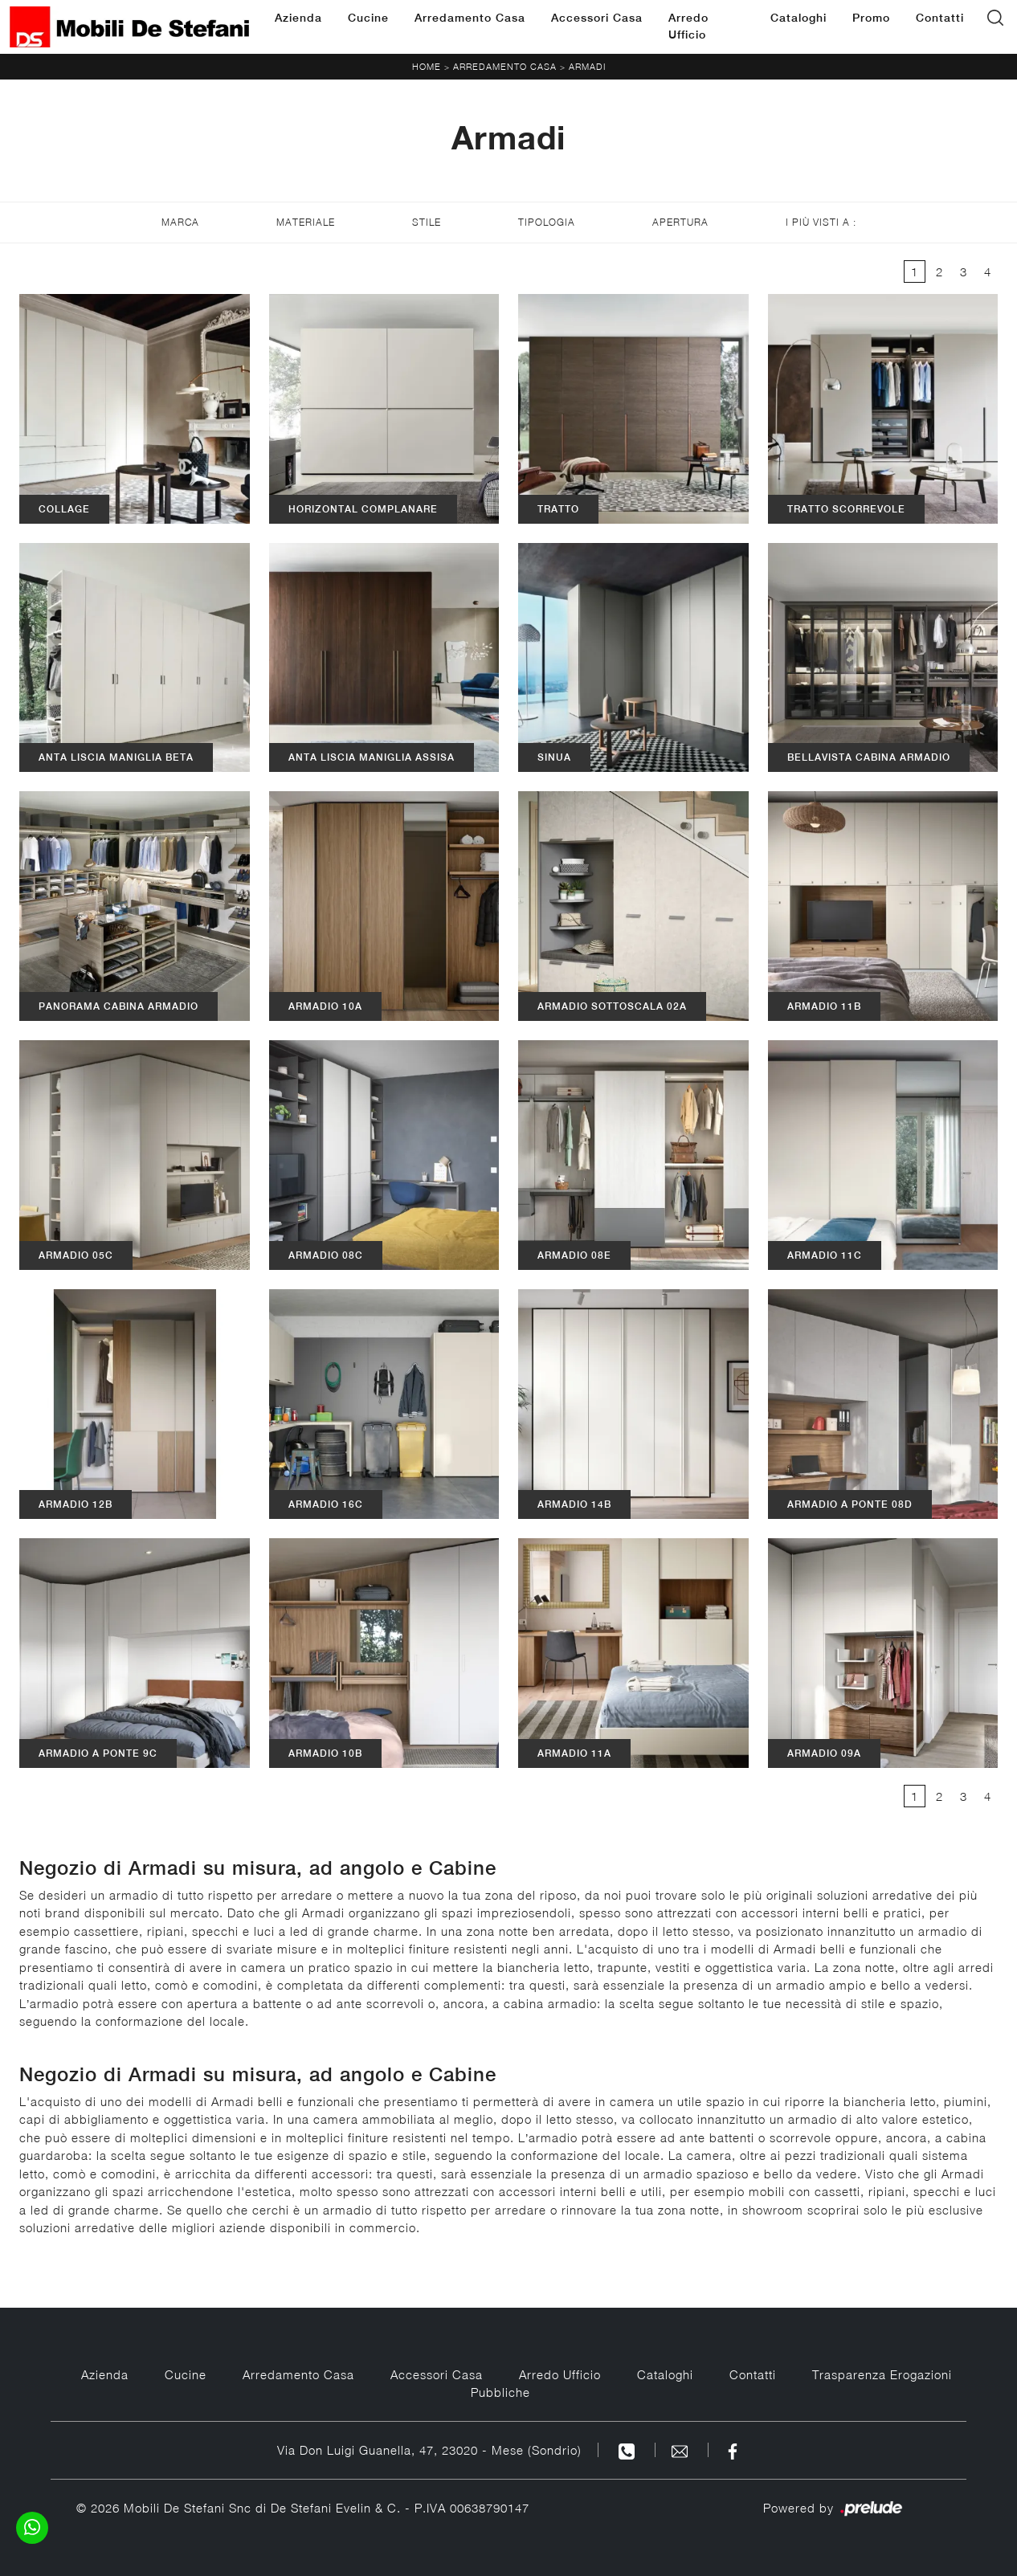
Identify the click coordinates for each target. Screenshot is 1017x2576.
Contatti (940, 17)
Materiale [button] (305, 222)
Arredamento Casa (470, 17)
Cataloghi (798, 17)
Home (426, 66)
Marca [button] (180, 222)
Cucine (368, 17)
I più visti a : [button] (821, 222)
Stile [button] (426, 222)
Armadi (587, 66)
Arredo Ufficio (688, 26)
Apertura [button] (680, 222)
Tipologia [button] (546, 222)
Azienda (298, 17)
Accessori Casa (597, 17)
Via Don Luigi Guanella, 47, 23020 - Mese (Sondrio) (429, 2450)
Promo (871, 17)
